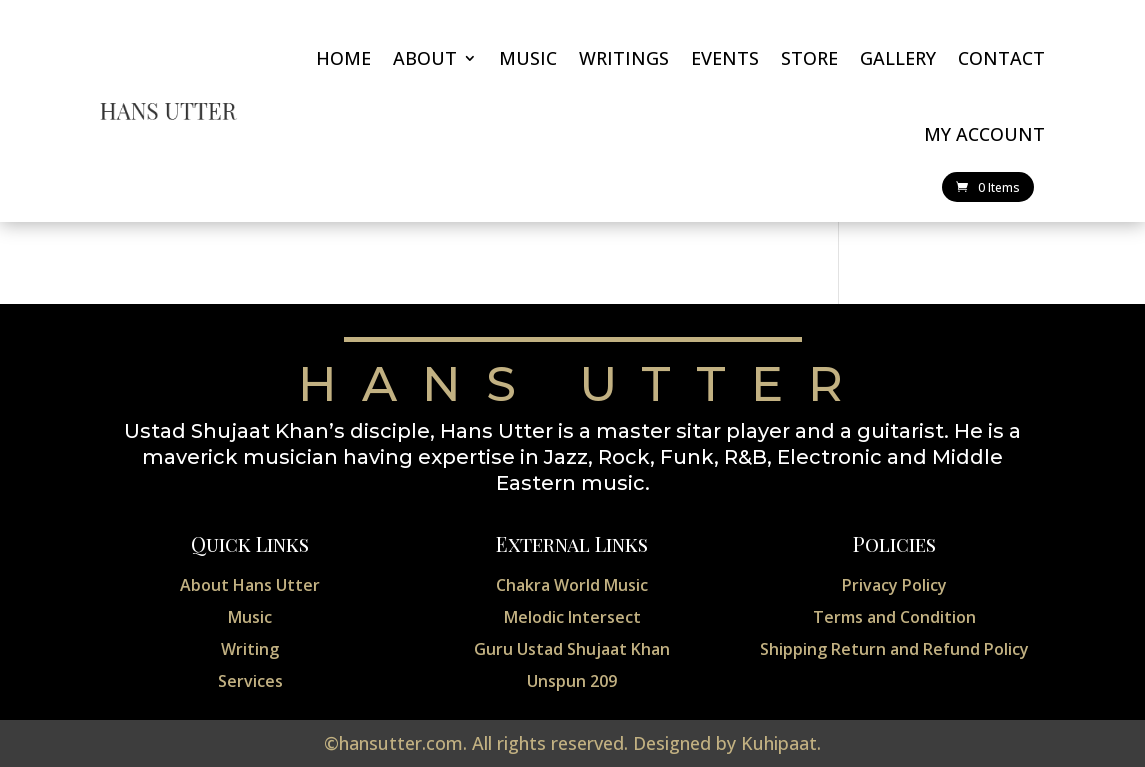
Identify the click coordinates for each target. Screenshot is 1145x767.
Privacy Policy (894, 585)
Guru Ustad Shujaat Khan (572, 649)
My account (984, 134)
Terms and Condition (894, 617)
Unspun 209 (572, 681)
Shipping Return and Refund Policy (894, 649)
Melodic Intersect (572, 617)
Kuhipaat (779, 743)
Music (528, 58)
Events (725, 58)
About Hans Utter (250, 585)
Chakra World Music (572, 585)
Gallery (898, 58)
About (425, 58)
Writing (250, 649)
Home (343, 58)
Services (250, 681)
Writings (624, 58)
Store (809, 58)
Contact (1001, 58)
